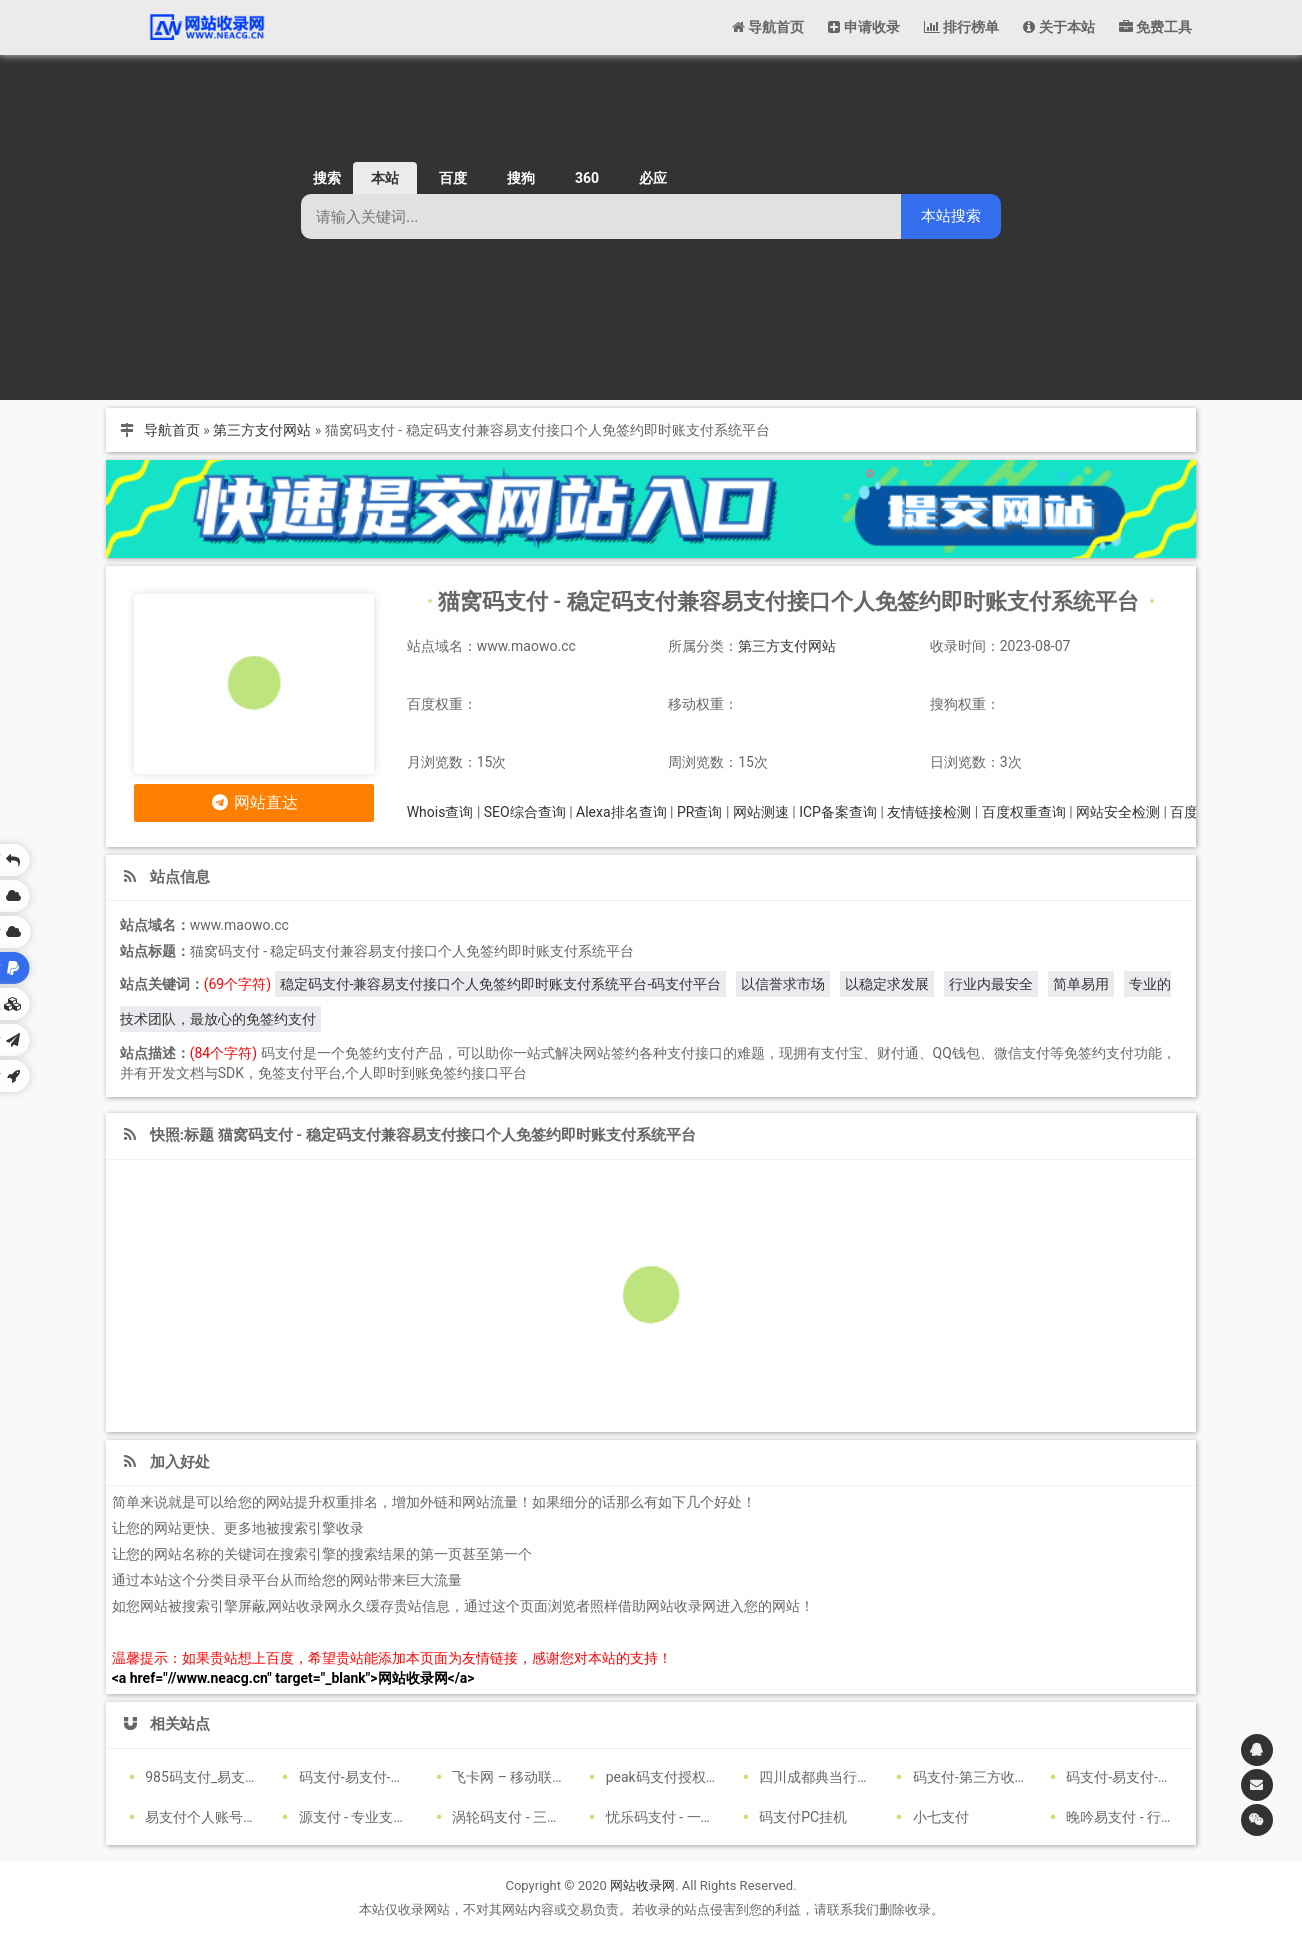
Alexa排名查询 (621, 812)
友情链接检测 (929, 812)
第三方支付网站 (262, 430)
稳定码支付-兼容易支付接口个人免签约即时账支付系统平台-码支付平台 (501, 984)
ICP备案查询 (838, 812)
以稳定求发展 (887, 984)
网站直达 (253, 802)
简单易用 (1081, 984)
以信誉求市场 (783, 984)
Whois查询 (440, 812)
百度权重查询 (1024, 812)
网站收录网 (642, 1885)
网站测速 (761, 812)
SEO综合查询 (525, 812)
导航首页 (172, 430)
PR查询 (699, 812)
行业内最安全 (991, 984)
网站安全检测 (1118, 812)
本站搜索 (951, 215)
